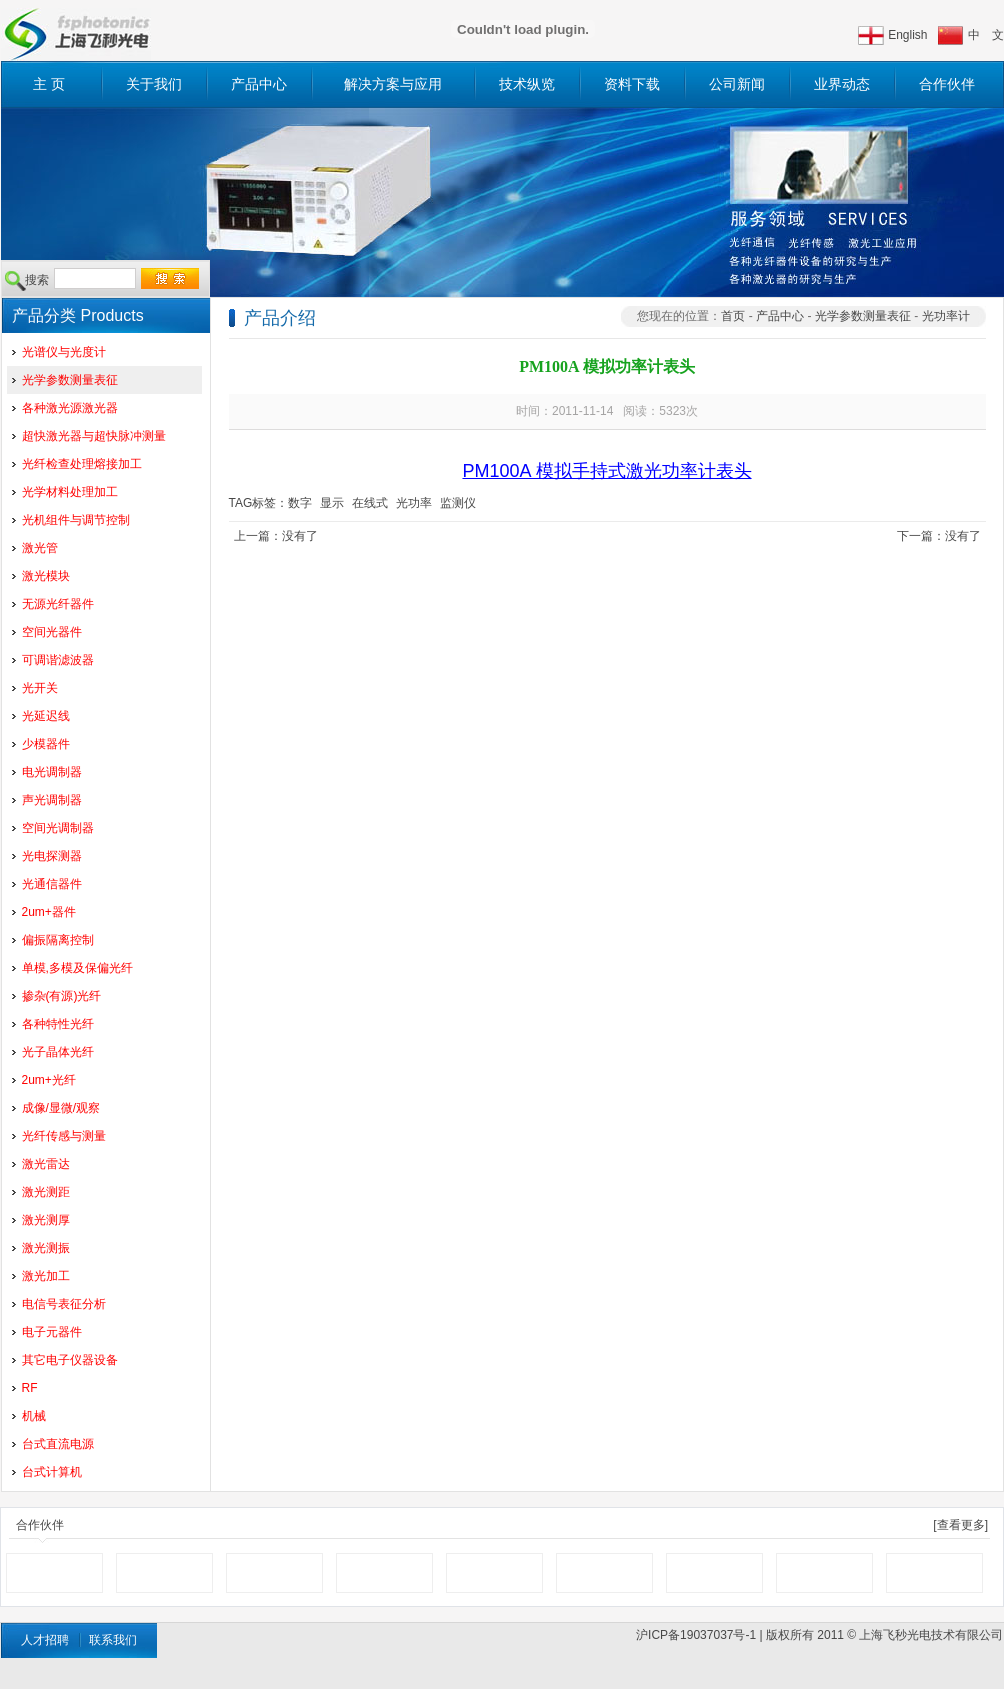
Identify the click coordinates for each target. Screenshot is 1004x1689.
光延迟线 (46, 716)
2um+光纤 (49, 1080)
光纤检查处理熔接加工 (82, 464)
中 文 (986, 35)
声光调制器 (52, 800)
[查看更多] (960, 1525)
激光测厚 (46, 1220)
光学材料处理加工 (70, 492)
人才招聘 (45, 1640)
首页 (733, 316)
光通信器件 (52, 884)
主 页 (49, 84)
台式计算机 (52, 1472)
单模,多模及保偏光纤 (77, 968)
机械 (34, 1416)
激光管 (40, 548)
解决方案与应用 (393, 84)
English (907, 35)
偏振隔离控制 (58, 940)
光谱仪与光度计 (64, 352)
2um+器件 (49, 912)
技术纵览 (527, 84)
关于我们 (154, 84)
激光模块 (46, 576)
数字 (300, 503)
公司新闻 (737, 84)
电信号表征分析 (64, 1304)
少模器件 (46, 744)
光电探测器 (52, 856)
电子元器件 (52, 1332)
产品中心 (259, 84)
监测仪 (458, 503)
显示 (332, 503)
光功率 (414, 503)
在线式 (370, 503)
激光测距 (46, 1192)
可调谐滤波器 (58, 660)
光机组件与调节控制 (76, 520)
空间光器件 (52, 632)
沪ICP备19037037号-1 (696, 1635)
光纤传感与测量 (64, 1136)
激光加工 (46, 1276)
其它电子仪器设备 (70, 1360)
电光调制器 (52, 772)
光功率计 (946, 316)
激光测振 (46, 1248)
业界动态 (842, 84)
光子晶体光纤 (58, 1052)
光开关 (40, 688)
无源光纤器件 (58, 604)
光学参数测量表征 (70, 380)
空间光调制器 (58, 828)
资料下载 (632, 84)
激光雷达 (46, 1164)
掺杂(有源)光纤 (62, 996)
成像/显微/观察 (61, 1108)
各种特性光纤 (58, 1024)
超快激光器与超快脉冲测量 (94, 436)
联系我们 (113, 1640)
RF (30, 1388)
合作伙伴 (947, 84)
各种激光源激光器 (70, 408)
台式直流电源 (58, 1444)
